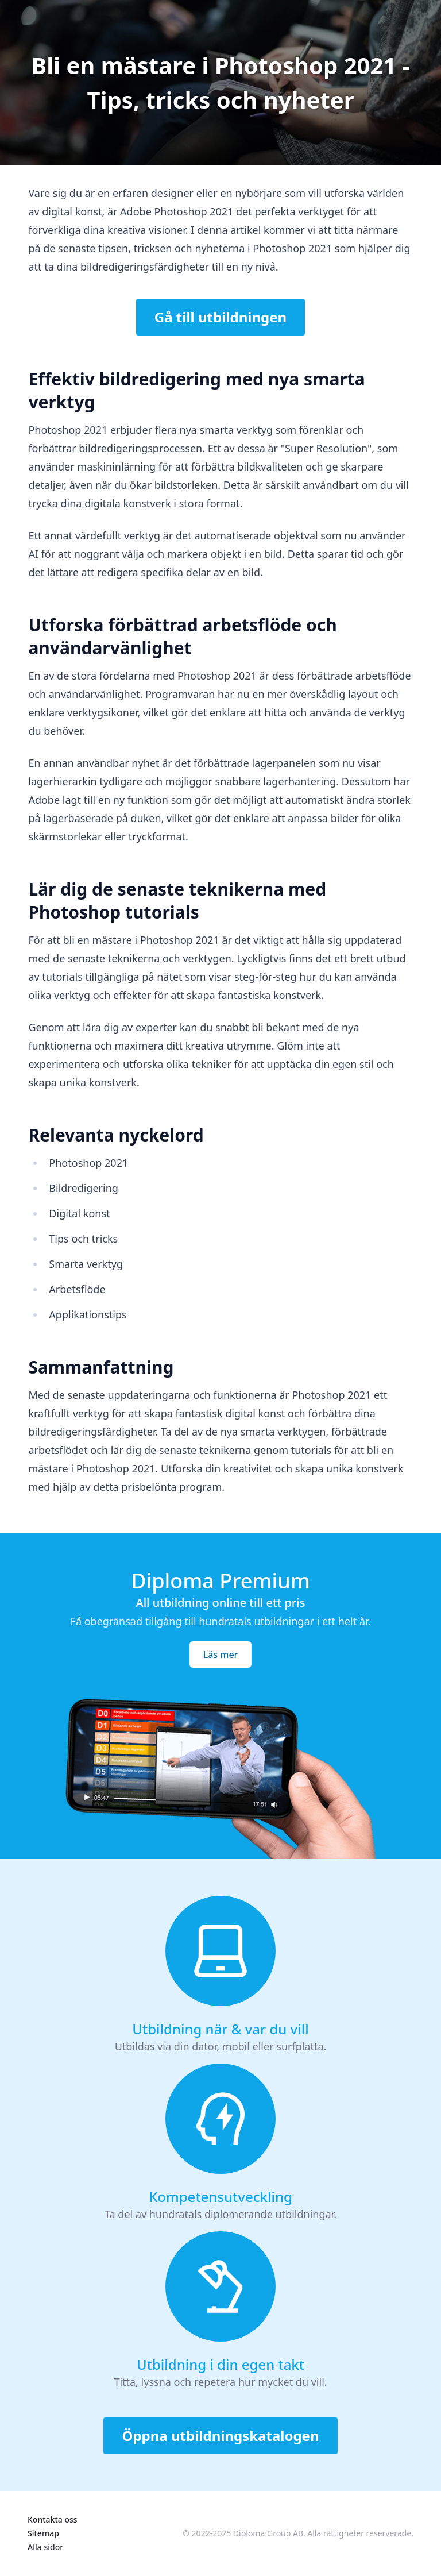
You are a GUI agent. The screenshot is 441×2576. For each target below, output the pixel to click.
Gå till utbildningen (220, 316)
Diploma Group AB (268, 2533)
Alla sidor (45, 2547)
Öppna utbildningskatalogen (220, 2435)
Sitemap (43, 2533)
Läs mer (220, 1654)
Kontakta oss (53, 2519)
